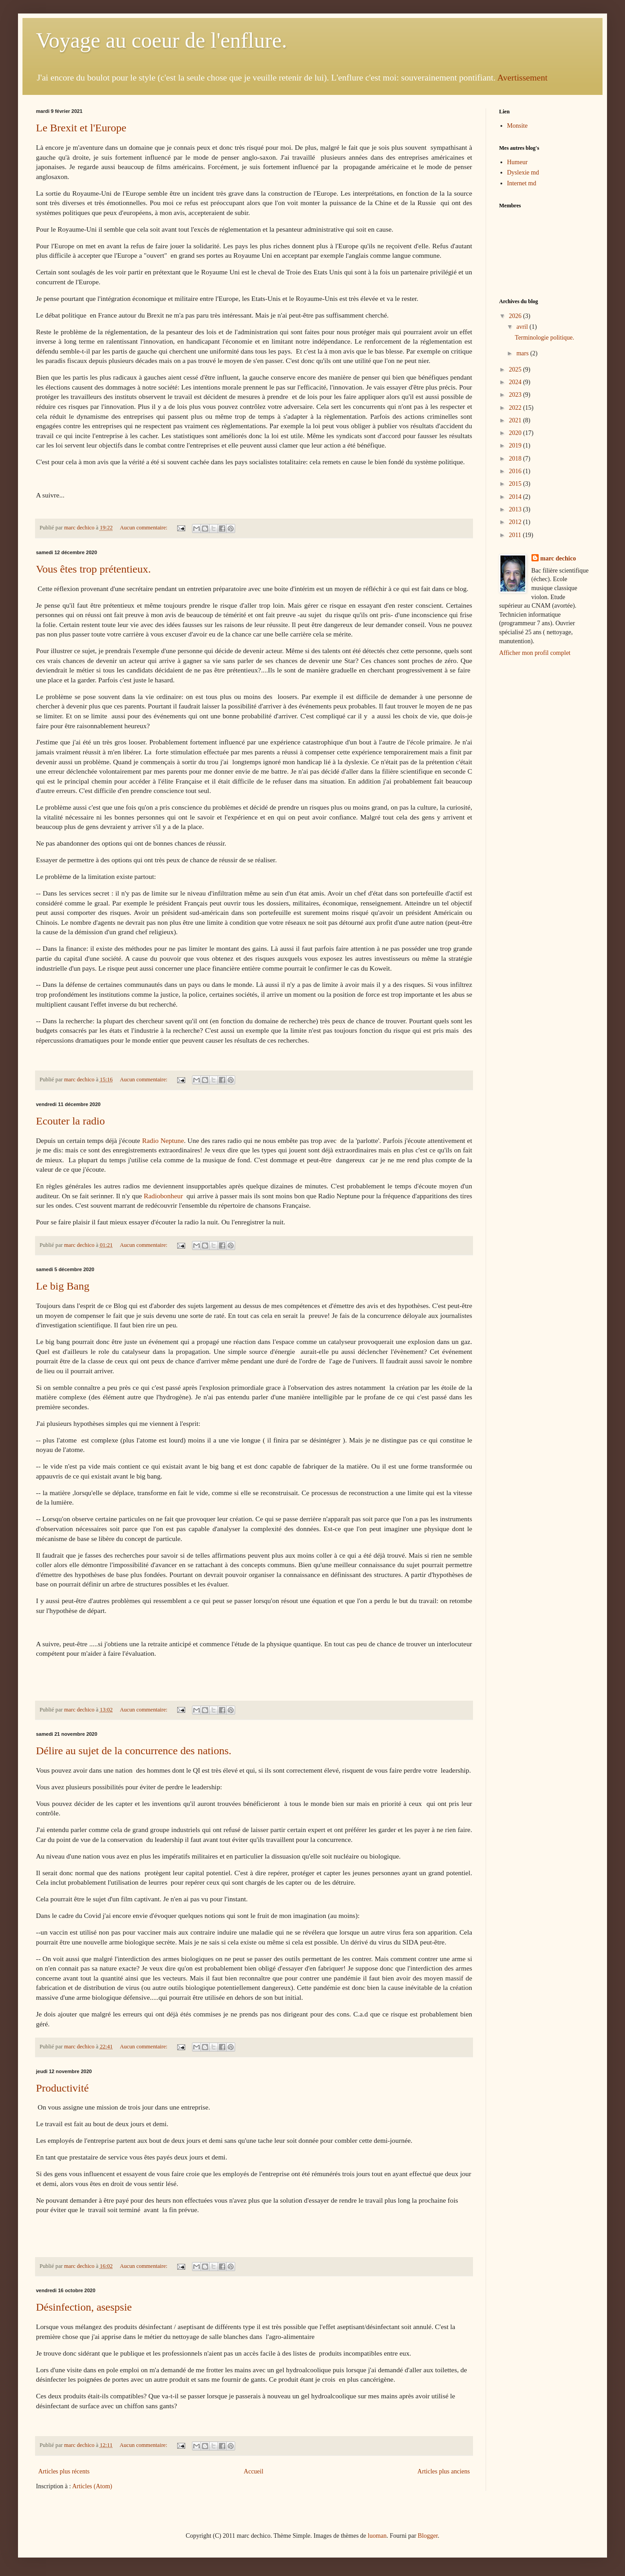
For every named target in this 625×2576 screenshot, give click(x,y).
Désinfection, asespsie (84, 2307)
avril (522, 326)
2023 (516, 394)
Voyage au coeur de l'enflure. (161, 40)
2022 (516, 407)
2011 (516, 535)
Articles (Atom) (92, 2486)
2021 (516, 420)
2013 (516, 509)
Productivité (62, 2088)
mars (523, 353)
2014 (516, 496)
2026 (516, 316)
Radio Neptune (163, 1140)
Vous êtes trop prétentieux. (93, 569)
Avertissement (522, 77)
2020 (516, 433)
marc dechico (558, 558)
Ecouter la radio (70, 1121)
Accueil (253, 2471)
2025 (516, 369)
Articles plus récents (63, 2471)
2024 (516, 382)
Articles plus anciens (443, 2471)
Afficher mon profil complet (535, 653)
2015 (516, 483)
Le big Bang (62, 1286)
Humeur (517, 162)
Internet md (521, 183)
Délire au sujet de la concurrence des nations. (133, 1750)
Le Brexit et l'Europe (81, 128)
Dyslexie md (523, 172)
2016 (516, 471)
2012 (516, 522)
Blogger (428, 2535)
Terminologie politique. (544, 337)
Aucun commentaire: (144, 527)
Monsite (517, 125)
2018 (516, 458)
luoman (377, 2535)
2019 (516, 445)
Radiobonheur (163, 1196)
